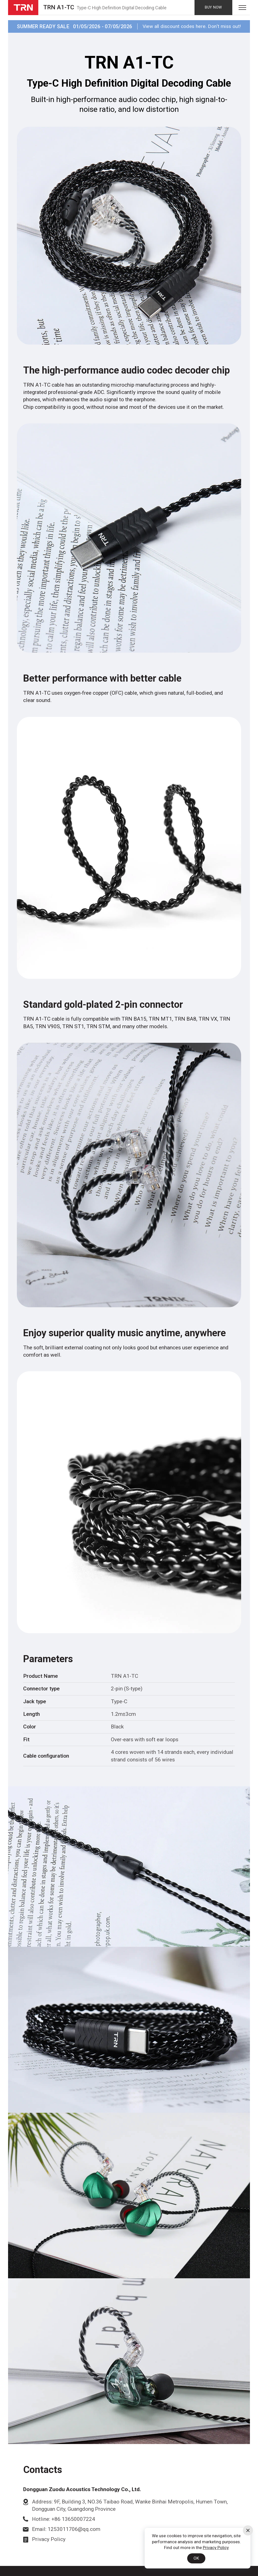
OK (196, 2558)
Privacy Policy (49, 2539)
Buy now (213, 7)
